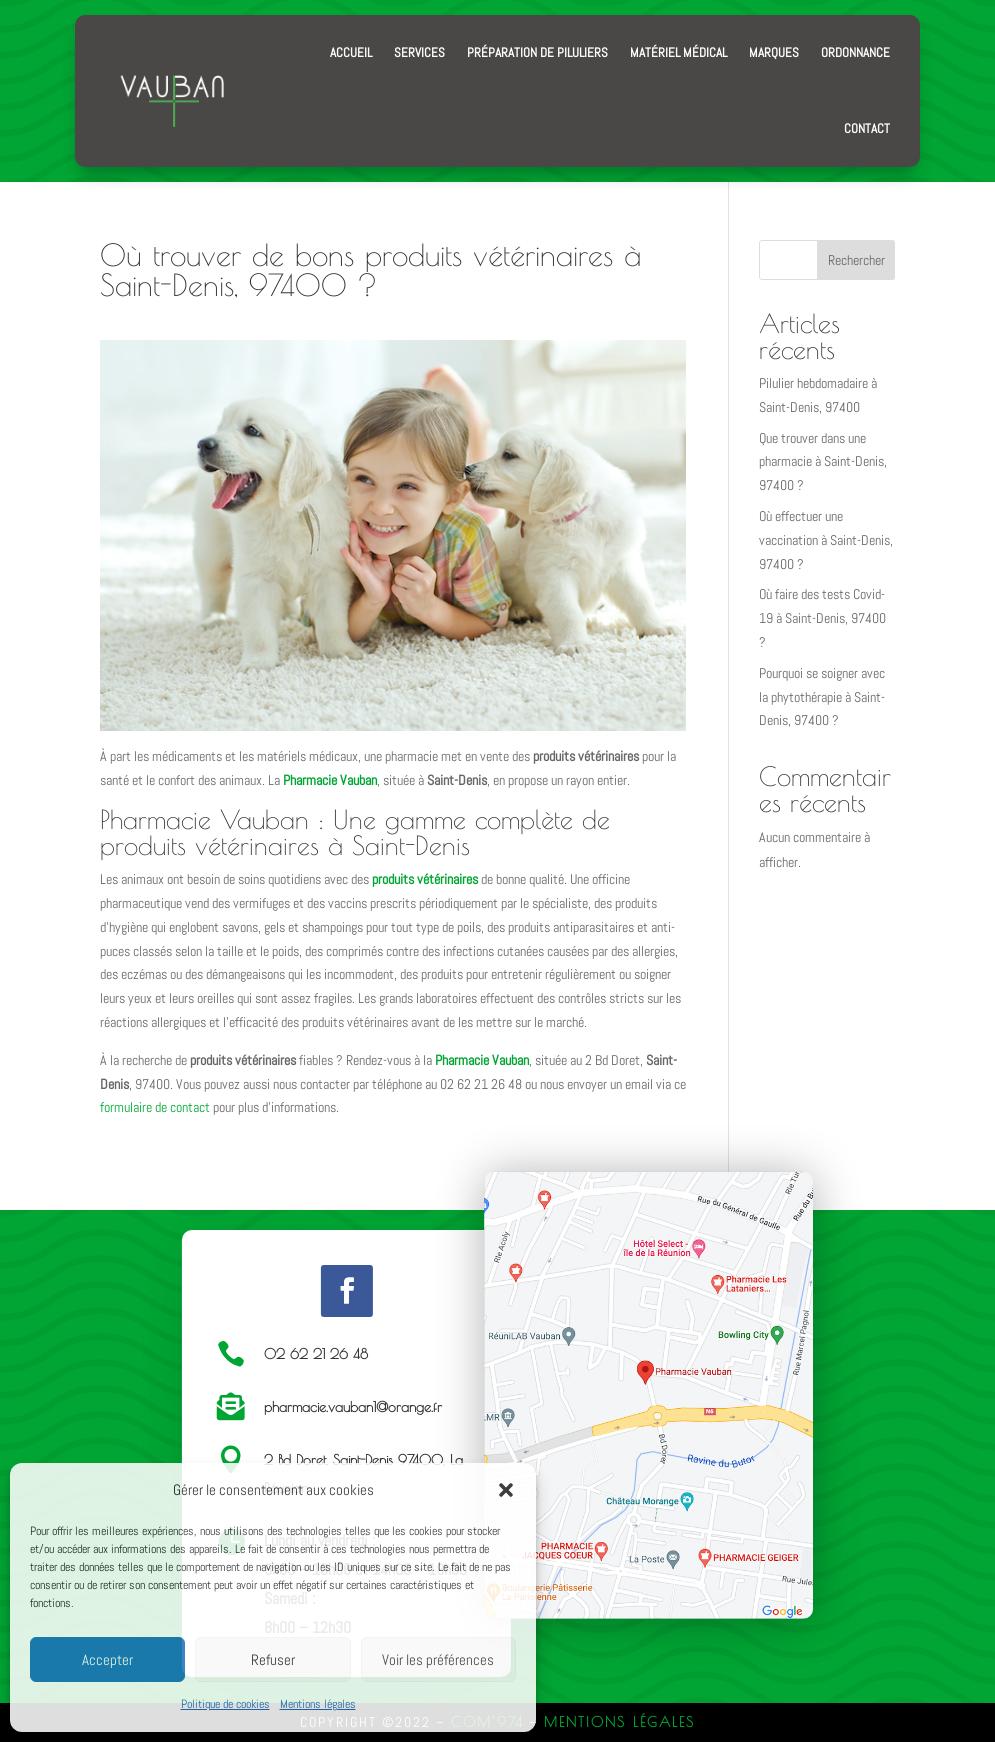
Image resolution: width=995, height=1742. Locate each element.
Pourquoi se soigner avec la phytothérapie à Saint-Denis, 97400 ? (822, 697)
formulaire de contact (155, 1107)
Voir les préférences (438, 1659)
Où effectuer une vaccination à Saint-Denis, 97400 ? (826, 540)
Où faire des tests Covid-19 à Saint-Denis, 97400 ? (822, 618)
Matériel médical (678, 52)
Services (419, 52)
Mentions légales (318, 1704)
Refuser (273, 1659)
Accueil (351, 52)
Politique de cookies (225, 1704)
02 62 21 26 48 (316, 1354)
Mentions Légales (619, 1722)
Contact (867, 128)
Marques (774, 52)
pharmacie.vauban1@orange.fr (353, 1407)
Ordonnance (855, 52)
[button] (506, 1490)
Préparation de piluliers (537, 52)
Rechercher (856, 260)
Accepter (107, 1659)
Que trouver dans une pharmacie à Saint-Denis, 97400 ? (823, 462)
